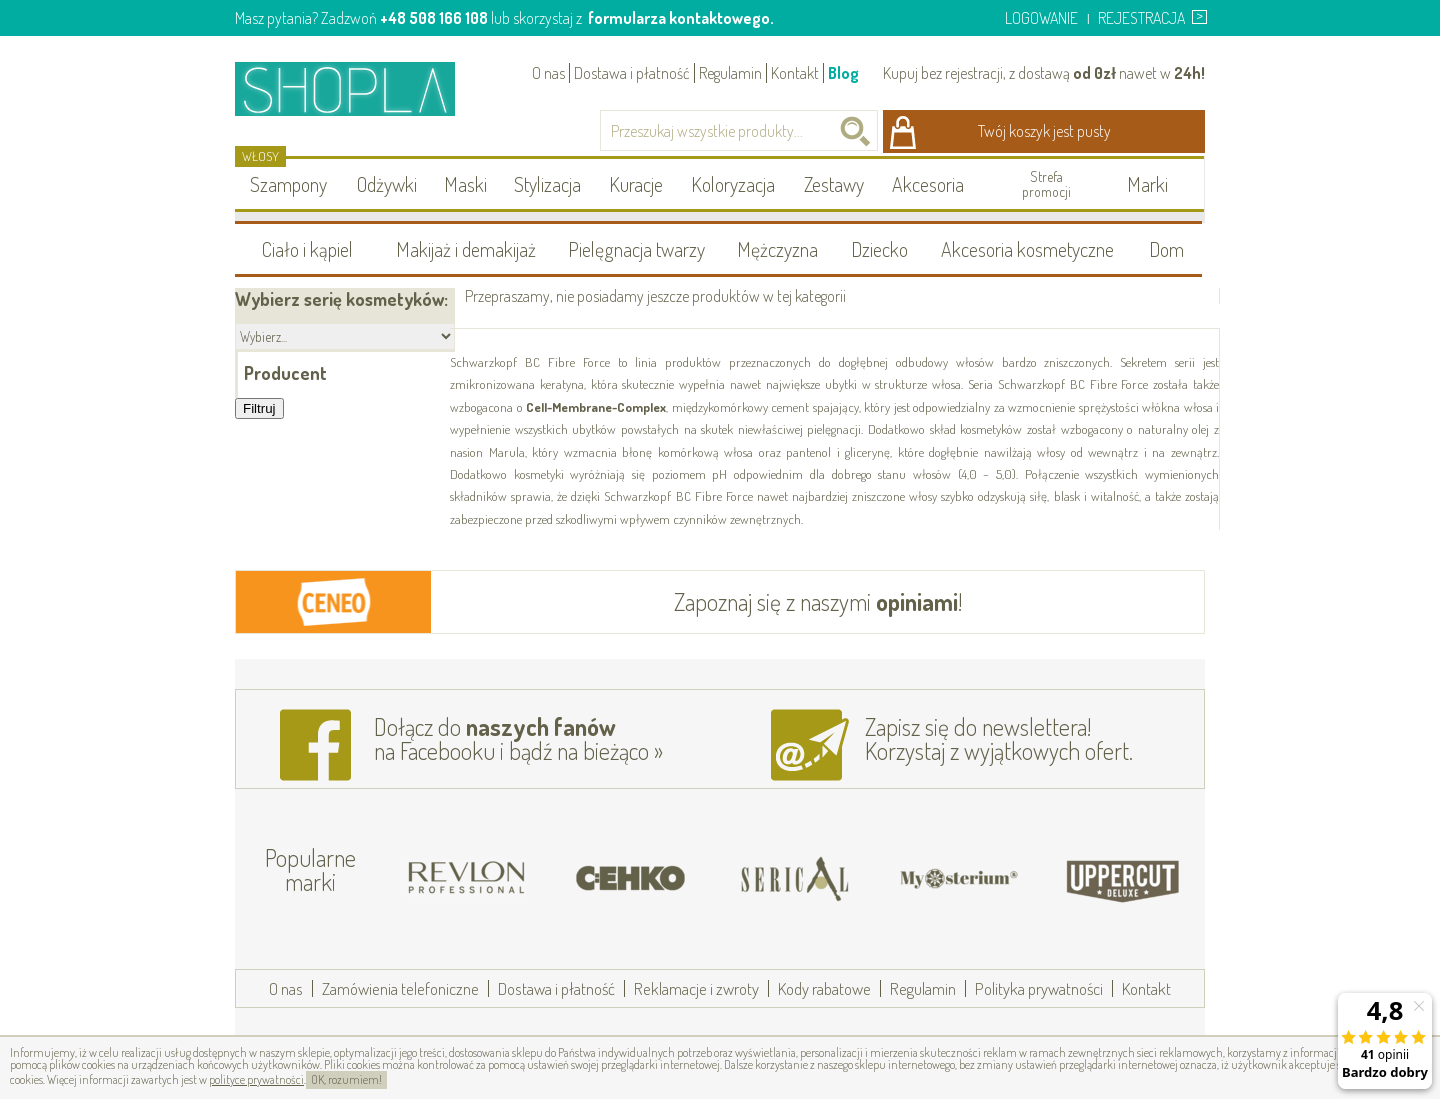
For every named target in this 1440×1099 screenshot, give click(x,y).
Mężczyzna (777, 249)
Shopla (358, 88)
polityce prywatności (256, 1079)
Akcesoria (928, 184)
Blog (843, 73)
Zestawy (834, 184)
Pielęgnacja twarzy (636, 249)
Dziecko (879, 249)
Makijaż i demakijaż (466, 249)
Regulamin (730, 73)
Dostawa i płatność (632, 73)
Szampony (288, 184)
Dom (1166, 249)
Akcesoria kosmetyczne (1027, 249)
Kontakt (795, 73)
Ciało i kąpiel (307, 249)
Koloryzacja (733, 184)
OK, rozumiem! (346, 1079)
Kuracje (636, 184)
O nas (548, 73)
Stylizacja (547, 184)
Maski (465, 184)
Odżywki (387, 184)
